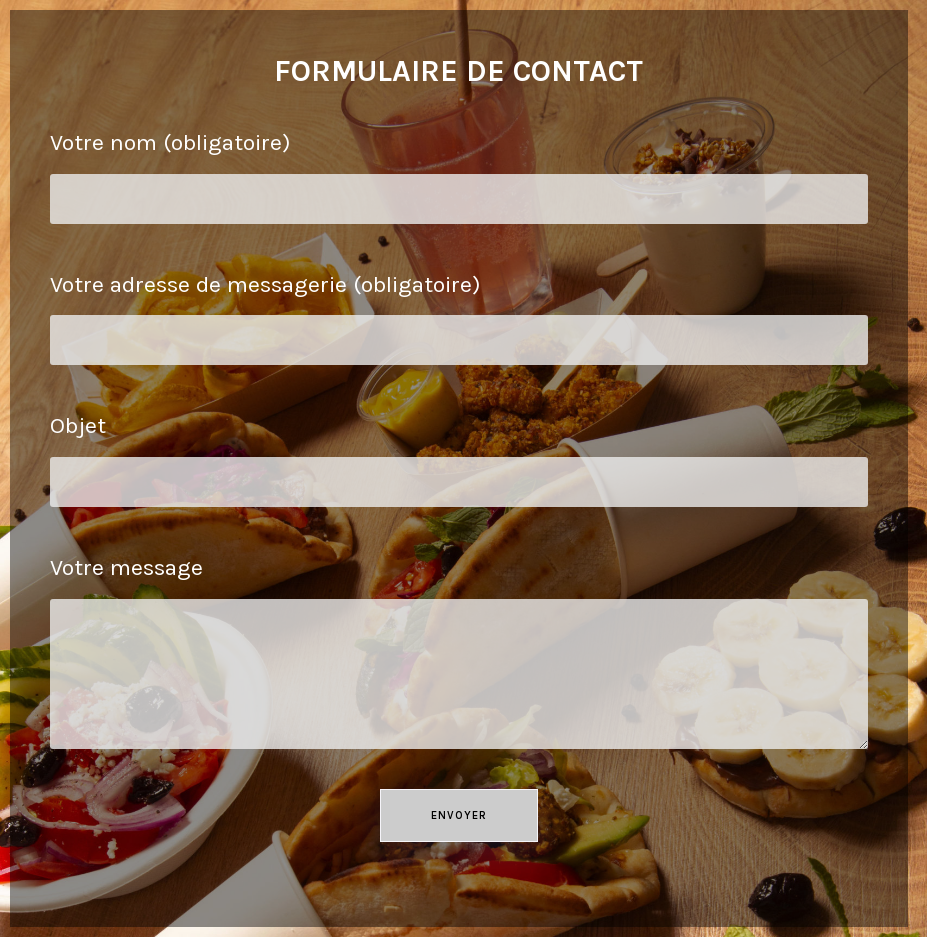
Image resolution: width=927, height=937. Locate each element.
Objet (459, 455)
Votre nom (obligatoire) (459, 172)
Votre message (459, 622)
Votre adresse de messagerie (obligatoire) (459, 314)
